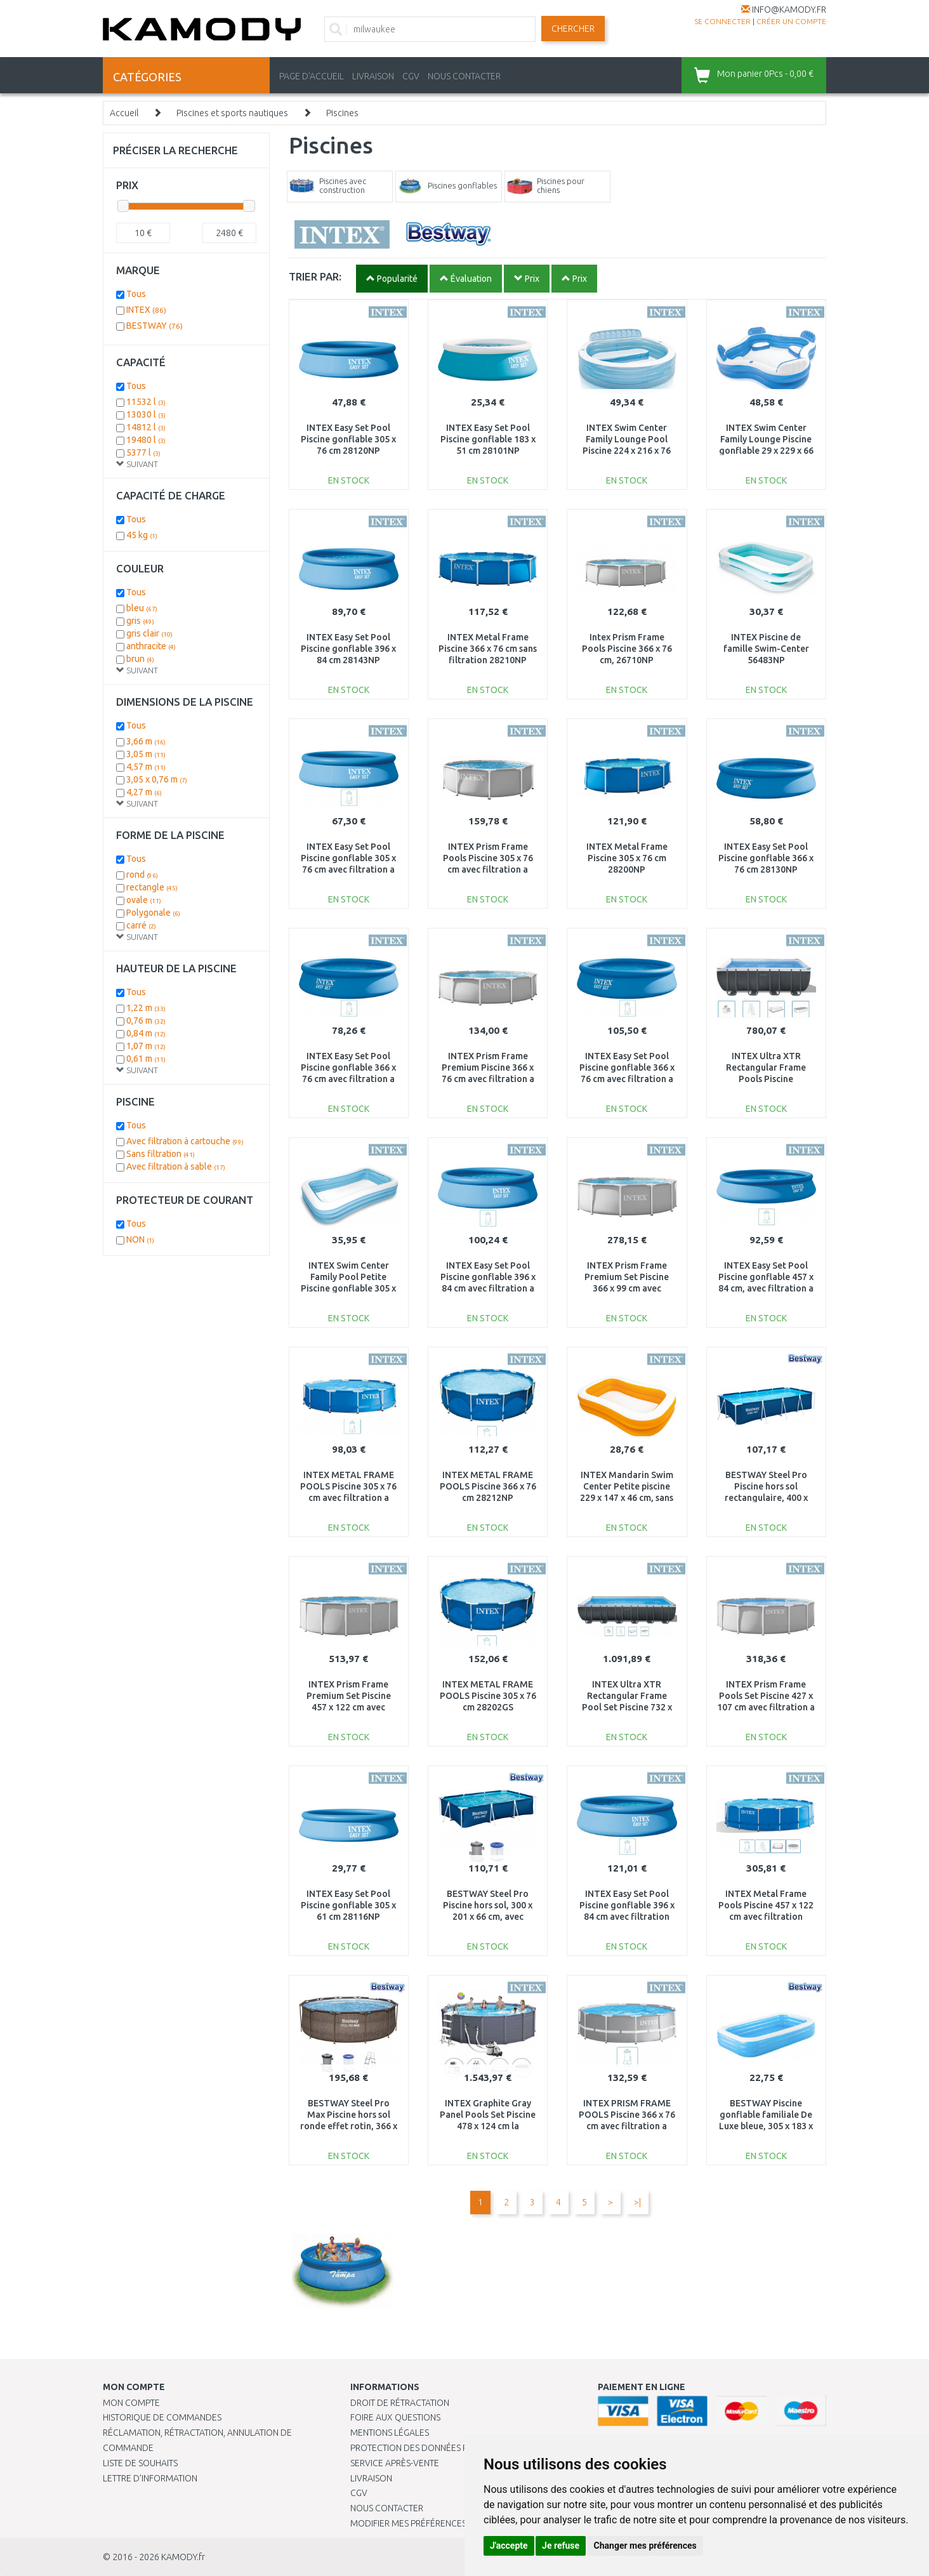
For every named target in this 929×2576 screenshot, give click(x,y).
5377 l (143, 452)
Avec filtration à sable (175, 1166)
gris (140, 621)
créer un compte (791, 21)
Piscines (342, 113)
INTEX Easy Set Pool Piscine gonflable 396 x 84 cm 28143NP (348, 648)
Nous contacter (386, 2508)
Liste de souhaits (140, 2463)
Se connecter (722, 21)
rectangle (152, 887)
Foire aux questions (395, 2417)
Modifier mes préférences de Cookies (434, 2523)
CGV (410, 76)
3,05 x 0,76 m (156, 779)
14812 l (146, 427)
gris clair (149, 633)
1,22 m (146, 1008)
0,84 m (146, 1033)
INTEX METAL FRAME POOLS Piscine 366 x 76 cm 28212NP (488, 1486)
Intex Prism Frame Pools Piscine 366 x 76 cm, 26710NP (627, 648)
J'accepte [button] (509, 2545)
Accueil (124, 113)
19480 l (146, 440)
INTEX (146, 310)
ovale (143, 900)
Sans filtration (160, 1154)
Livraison (371, 2478)
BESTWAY (154, 325)
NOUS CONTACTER (464, 76)
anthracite (151, 646)
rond (142, 874)
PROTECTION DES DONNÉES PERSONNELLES (437, 2448)
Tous (136, 294)
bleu (141, 608)
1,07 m (146, 1046)
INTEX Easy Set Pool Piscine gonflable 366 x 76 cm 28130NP (766, 858)
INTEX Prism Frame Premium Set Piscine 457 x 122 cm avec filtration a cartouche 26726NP (348, 1707)
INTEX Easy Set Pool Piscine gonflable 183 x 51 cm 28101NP (488, 439)
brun (140, 659)
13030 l (146, 414)
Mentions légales (389, 2432)
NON (140, 1239)
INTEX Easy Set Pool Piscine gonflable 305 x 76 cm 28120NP (348, 439)
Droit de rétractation (399, 2403)
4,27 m (144, 792)
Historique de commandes (162, 2417)
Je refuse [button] (560, 2545)
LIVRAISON (373, 76)
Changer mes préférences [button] (645, 2545)
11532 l (146, 402)
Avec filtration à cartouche (185, 1141)
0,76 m (146, 1020)
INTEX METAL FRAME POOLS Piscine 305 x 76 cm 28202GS (488, 1695)
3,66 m (146, 741)
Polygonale (153, 913)
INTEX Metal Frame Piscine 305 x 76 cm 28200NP (627, 858)
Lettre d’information (150, 2478)
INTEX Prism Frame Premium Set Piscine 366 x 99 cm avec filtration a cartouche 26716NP (627, 1288)
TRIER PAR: (315, 276)
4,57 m (146, 767)
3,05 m (146, 754)
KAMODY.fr (183, 2557)
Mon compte (131, 2403)
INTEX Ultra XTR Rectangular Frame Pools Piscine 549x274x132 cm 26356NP (766, 1079)
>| (637, 2202)
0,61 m (146, 1059)
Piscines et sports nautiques (232, 113)
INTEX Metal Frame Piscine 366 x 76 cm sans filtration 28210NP (487, 648)
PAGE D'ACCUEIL (311, 76)
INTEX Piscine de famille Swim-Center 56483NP (766, 648)
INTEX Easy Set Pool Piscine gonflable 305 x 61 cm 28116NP (348, 1905)
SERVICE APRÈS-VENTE (394, 2463)
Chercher (573, 28)
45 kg (141, 535)
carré (141, 925)
